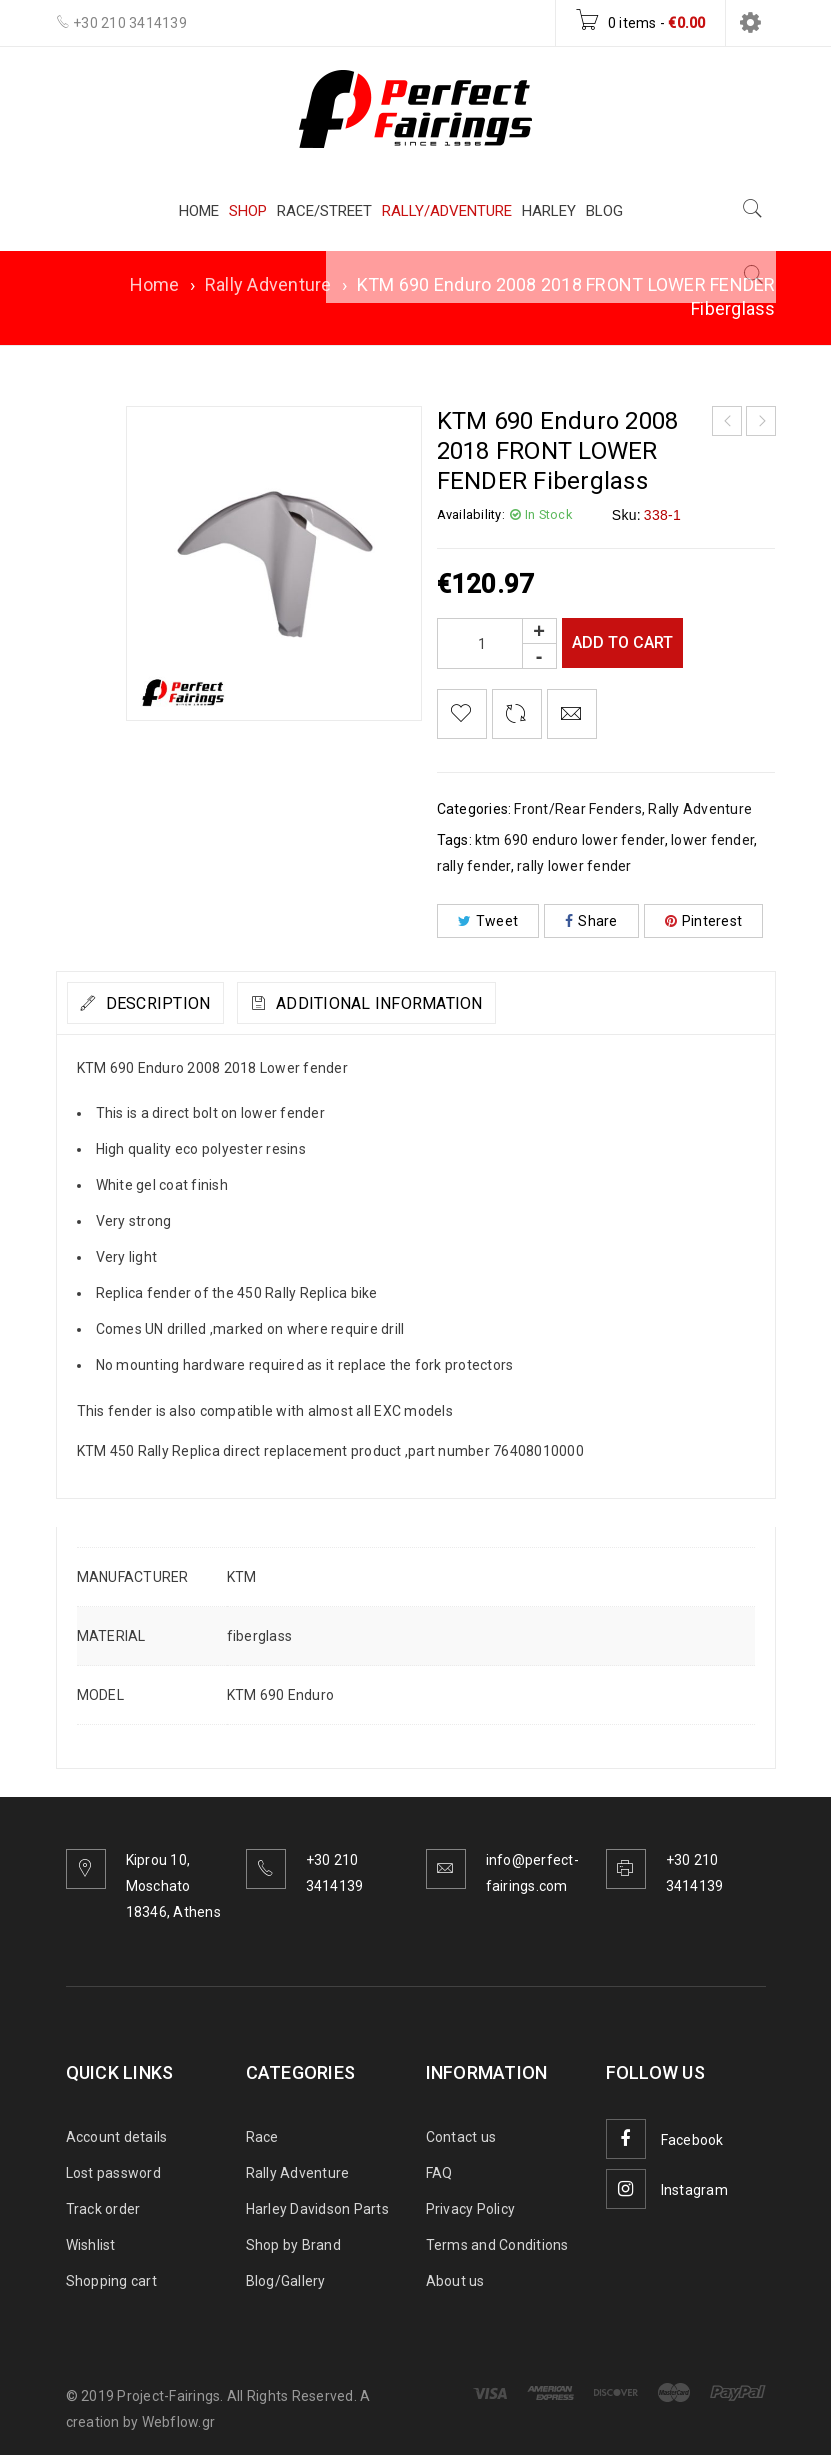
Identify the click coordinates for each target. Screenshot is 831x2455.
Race (262, 2137)
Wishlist (91, 2245)
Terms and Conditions (497, 2245)
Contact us (461, 2137)
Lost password (113, 2173)
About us (455, 2281)
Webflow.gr (179, 2422)
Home (155, 284)
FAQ (439, 2173)
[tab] (163, 1003)
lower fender (712, 840)
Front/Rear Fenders (578, 809)
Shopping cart (111, 2281)
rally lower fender (574, 866)
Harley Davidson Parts (317, 2209)
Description (173, 1003)
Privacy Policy (471, 2209)
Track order (103, 2209)
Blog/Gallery (286, 2281)
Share (591, 921)
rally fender (474, 866)
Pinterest (704, 921)
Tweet (488, 921)
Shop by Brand (293, 2245)
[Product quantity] (497, 643)
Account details (117, 2137)
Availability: (471, 514)
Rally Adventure (268, 284)
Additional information (429, 1003)
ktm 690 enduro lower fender (570, 840)
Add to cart (626, 642)
